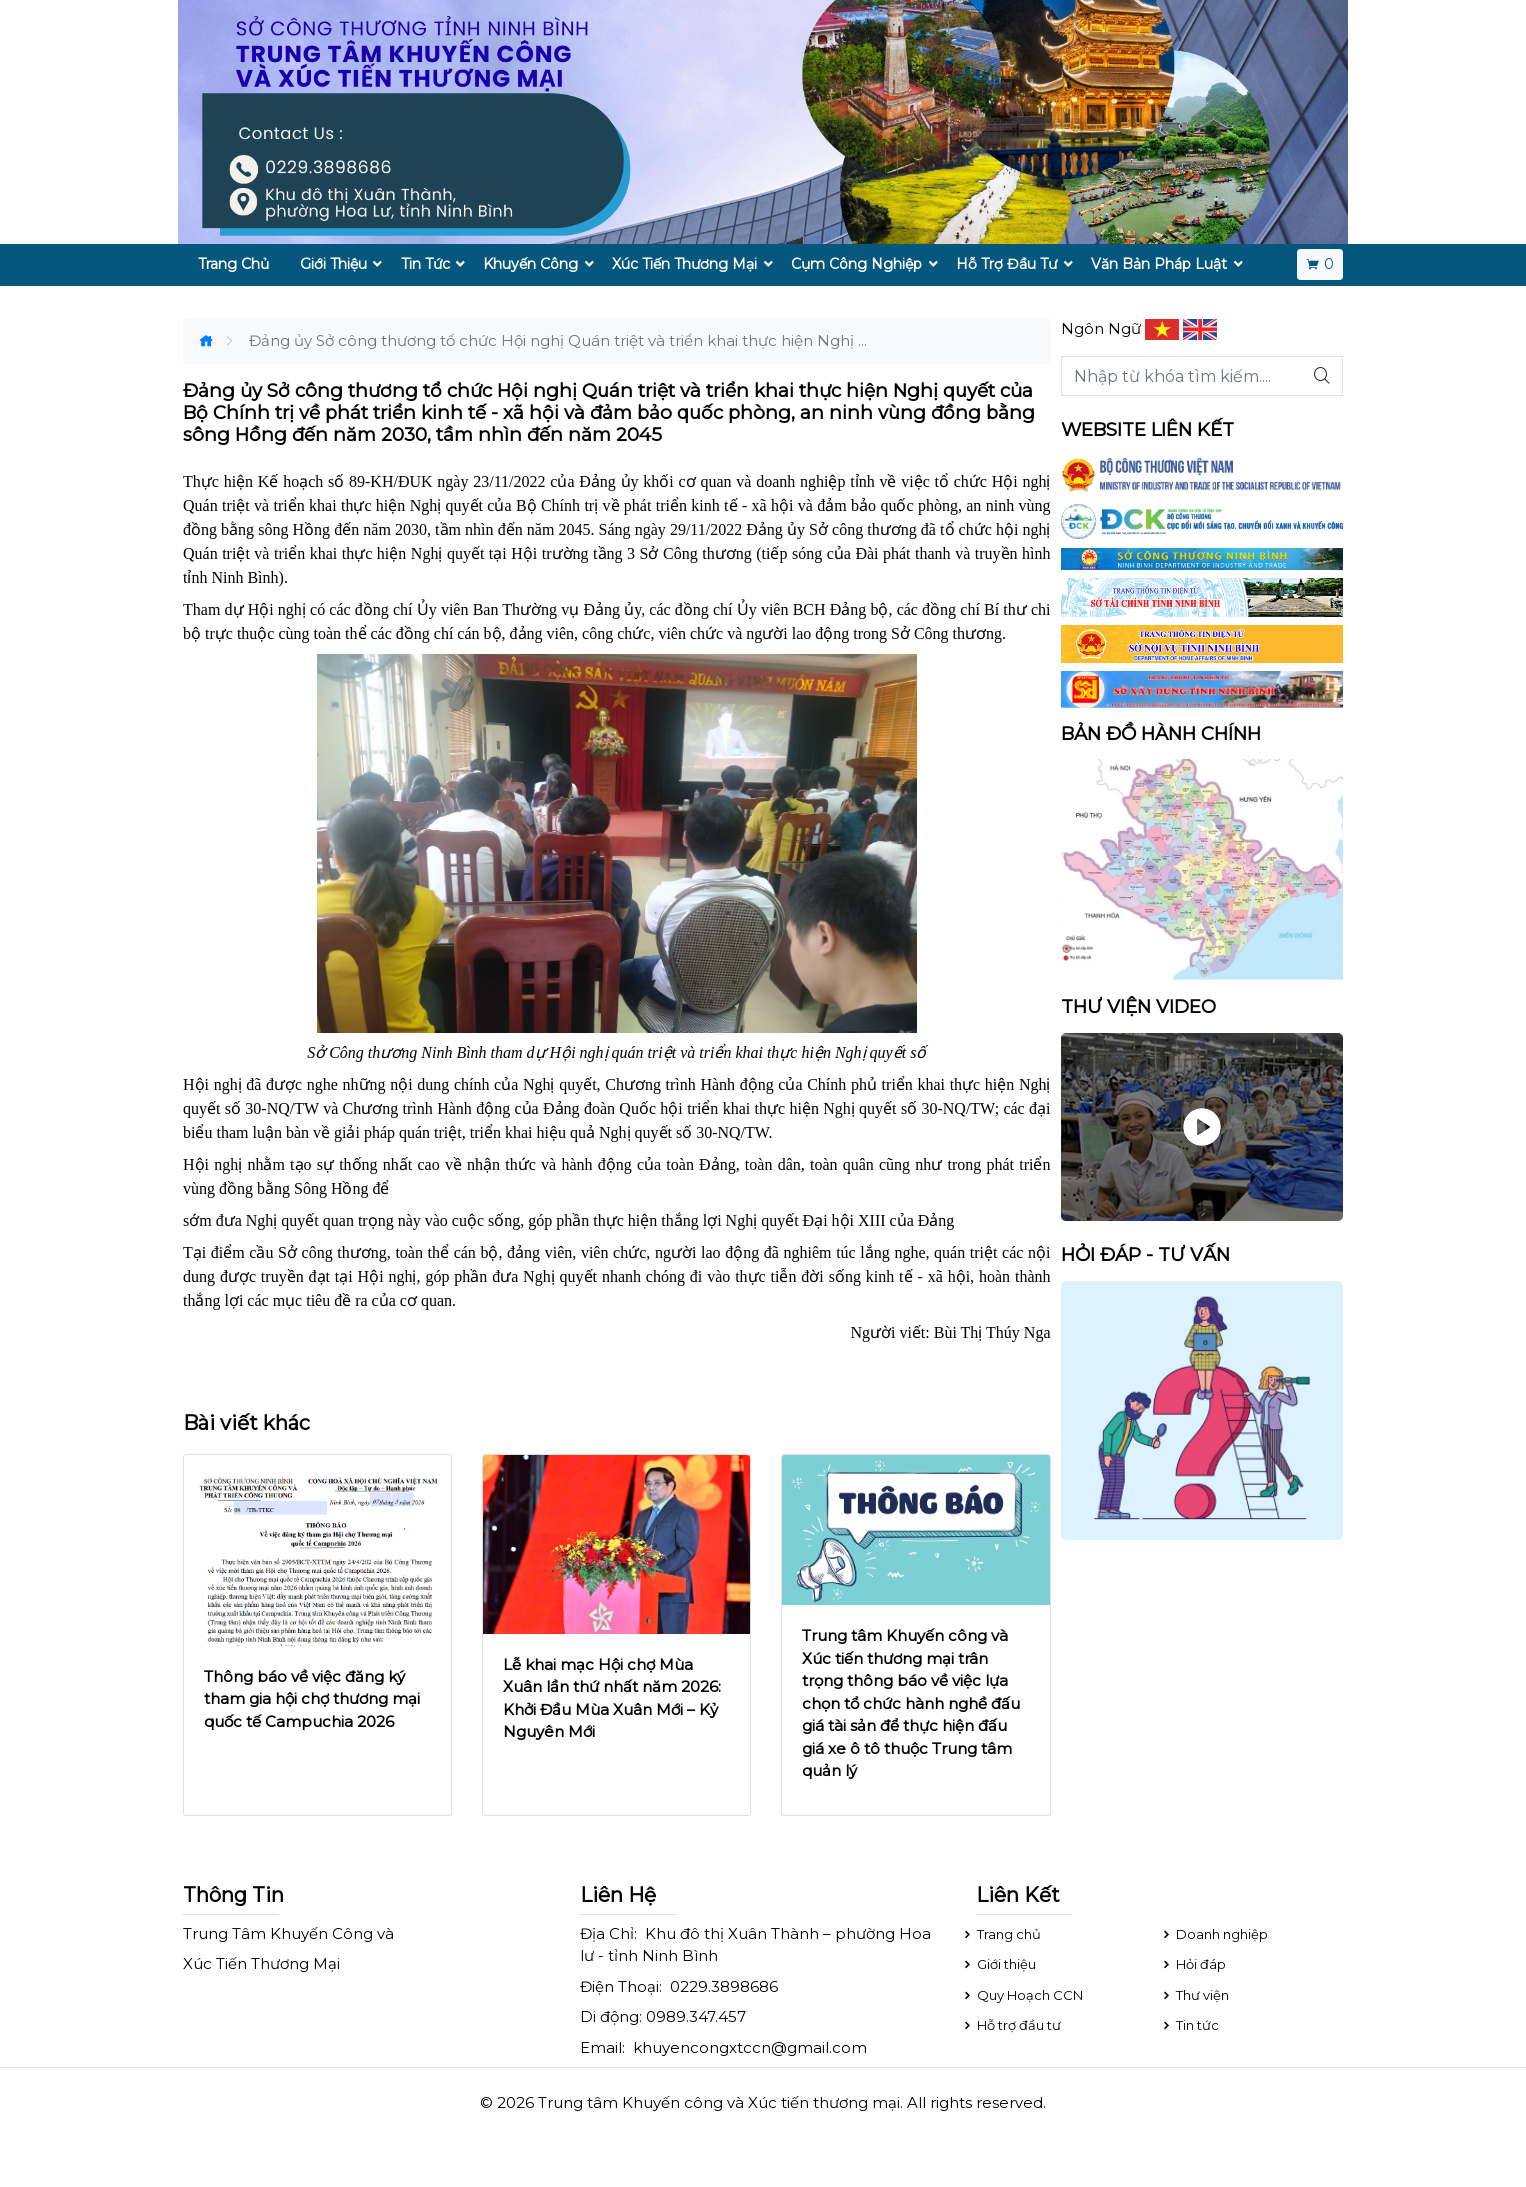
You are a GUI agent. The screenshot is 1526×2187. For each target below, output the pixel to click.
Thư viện (1194, 1995)
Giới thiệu (998, 1964)
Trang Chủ (233, 264)
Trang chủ (1001, 1934)
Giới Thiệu (333, 264)
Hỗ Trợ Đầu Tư (1006, 264)
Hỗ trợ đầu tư (1011, 2025)
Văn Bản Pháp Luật (1159, 264)
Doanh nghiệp (1214, 1934)
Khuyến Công (530, 264)
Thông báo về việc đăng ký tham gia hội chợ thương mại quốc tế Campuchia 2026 (312, 1699)
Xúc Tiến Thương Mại (684, 264)
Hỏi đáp (1193, 1964)
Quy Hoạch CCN (1022, 1995)
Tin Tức (425, 264)
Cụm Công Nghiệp (856, 264)
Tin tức (1189, 2025)
